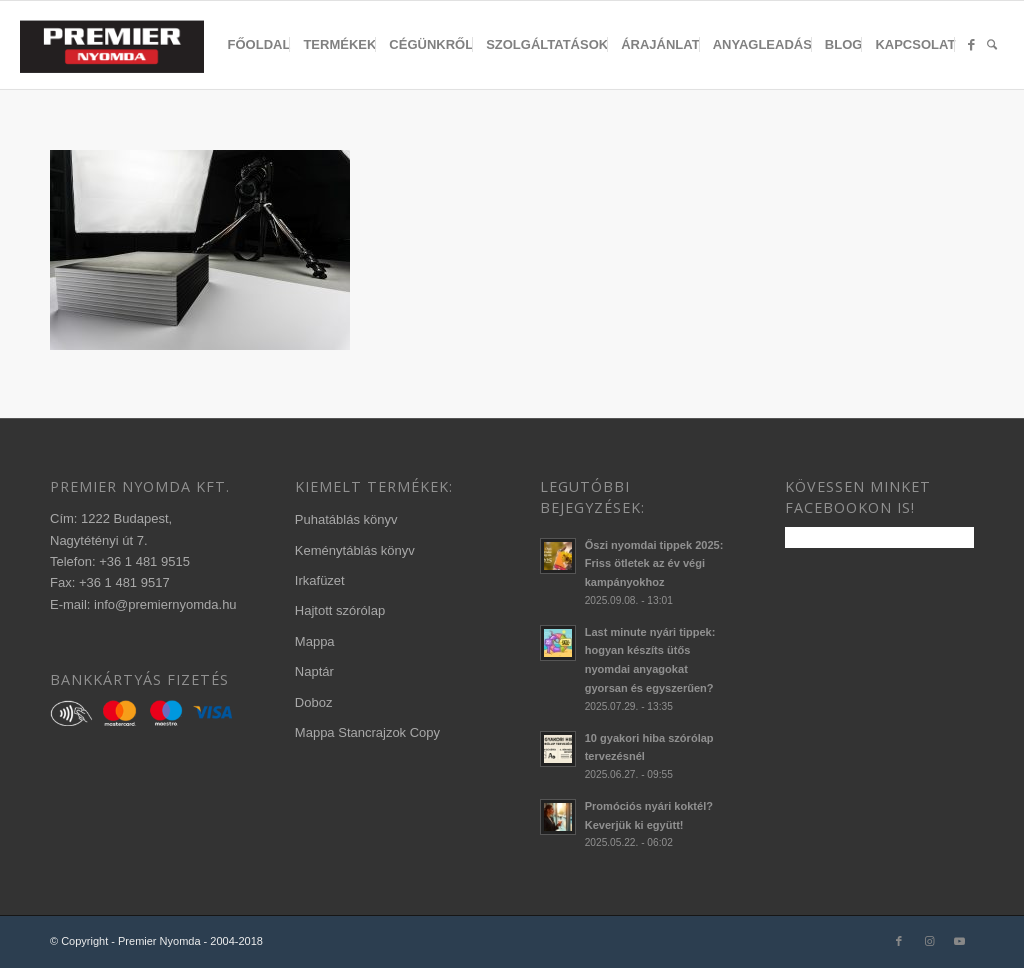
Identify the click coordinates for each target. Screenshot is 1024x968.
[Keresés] (992, 45)
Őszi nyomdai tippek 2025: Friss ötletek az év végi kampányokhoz (654, 564)
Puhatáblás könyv (346, 519)
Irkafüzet (320, 580)
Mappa (315, 641)
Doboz (314, 702)
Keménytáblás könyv (355, 550)
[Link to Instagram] (929, 941)
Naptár (314, 671)
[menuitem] (259, 45)
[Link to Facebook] (899, 941)
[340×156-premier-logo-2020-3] (122, 50)
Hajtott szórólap (340, 610)
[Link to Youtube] (959, 941)
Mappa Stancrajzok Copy (367, 732)
